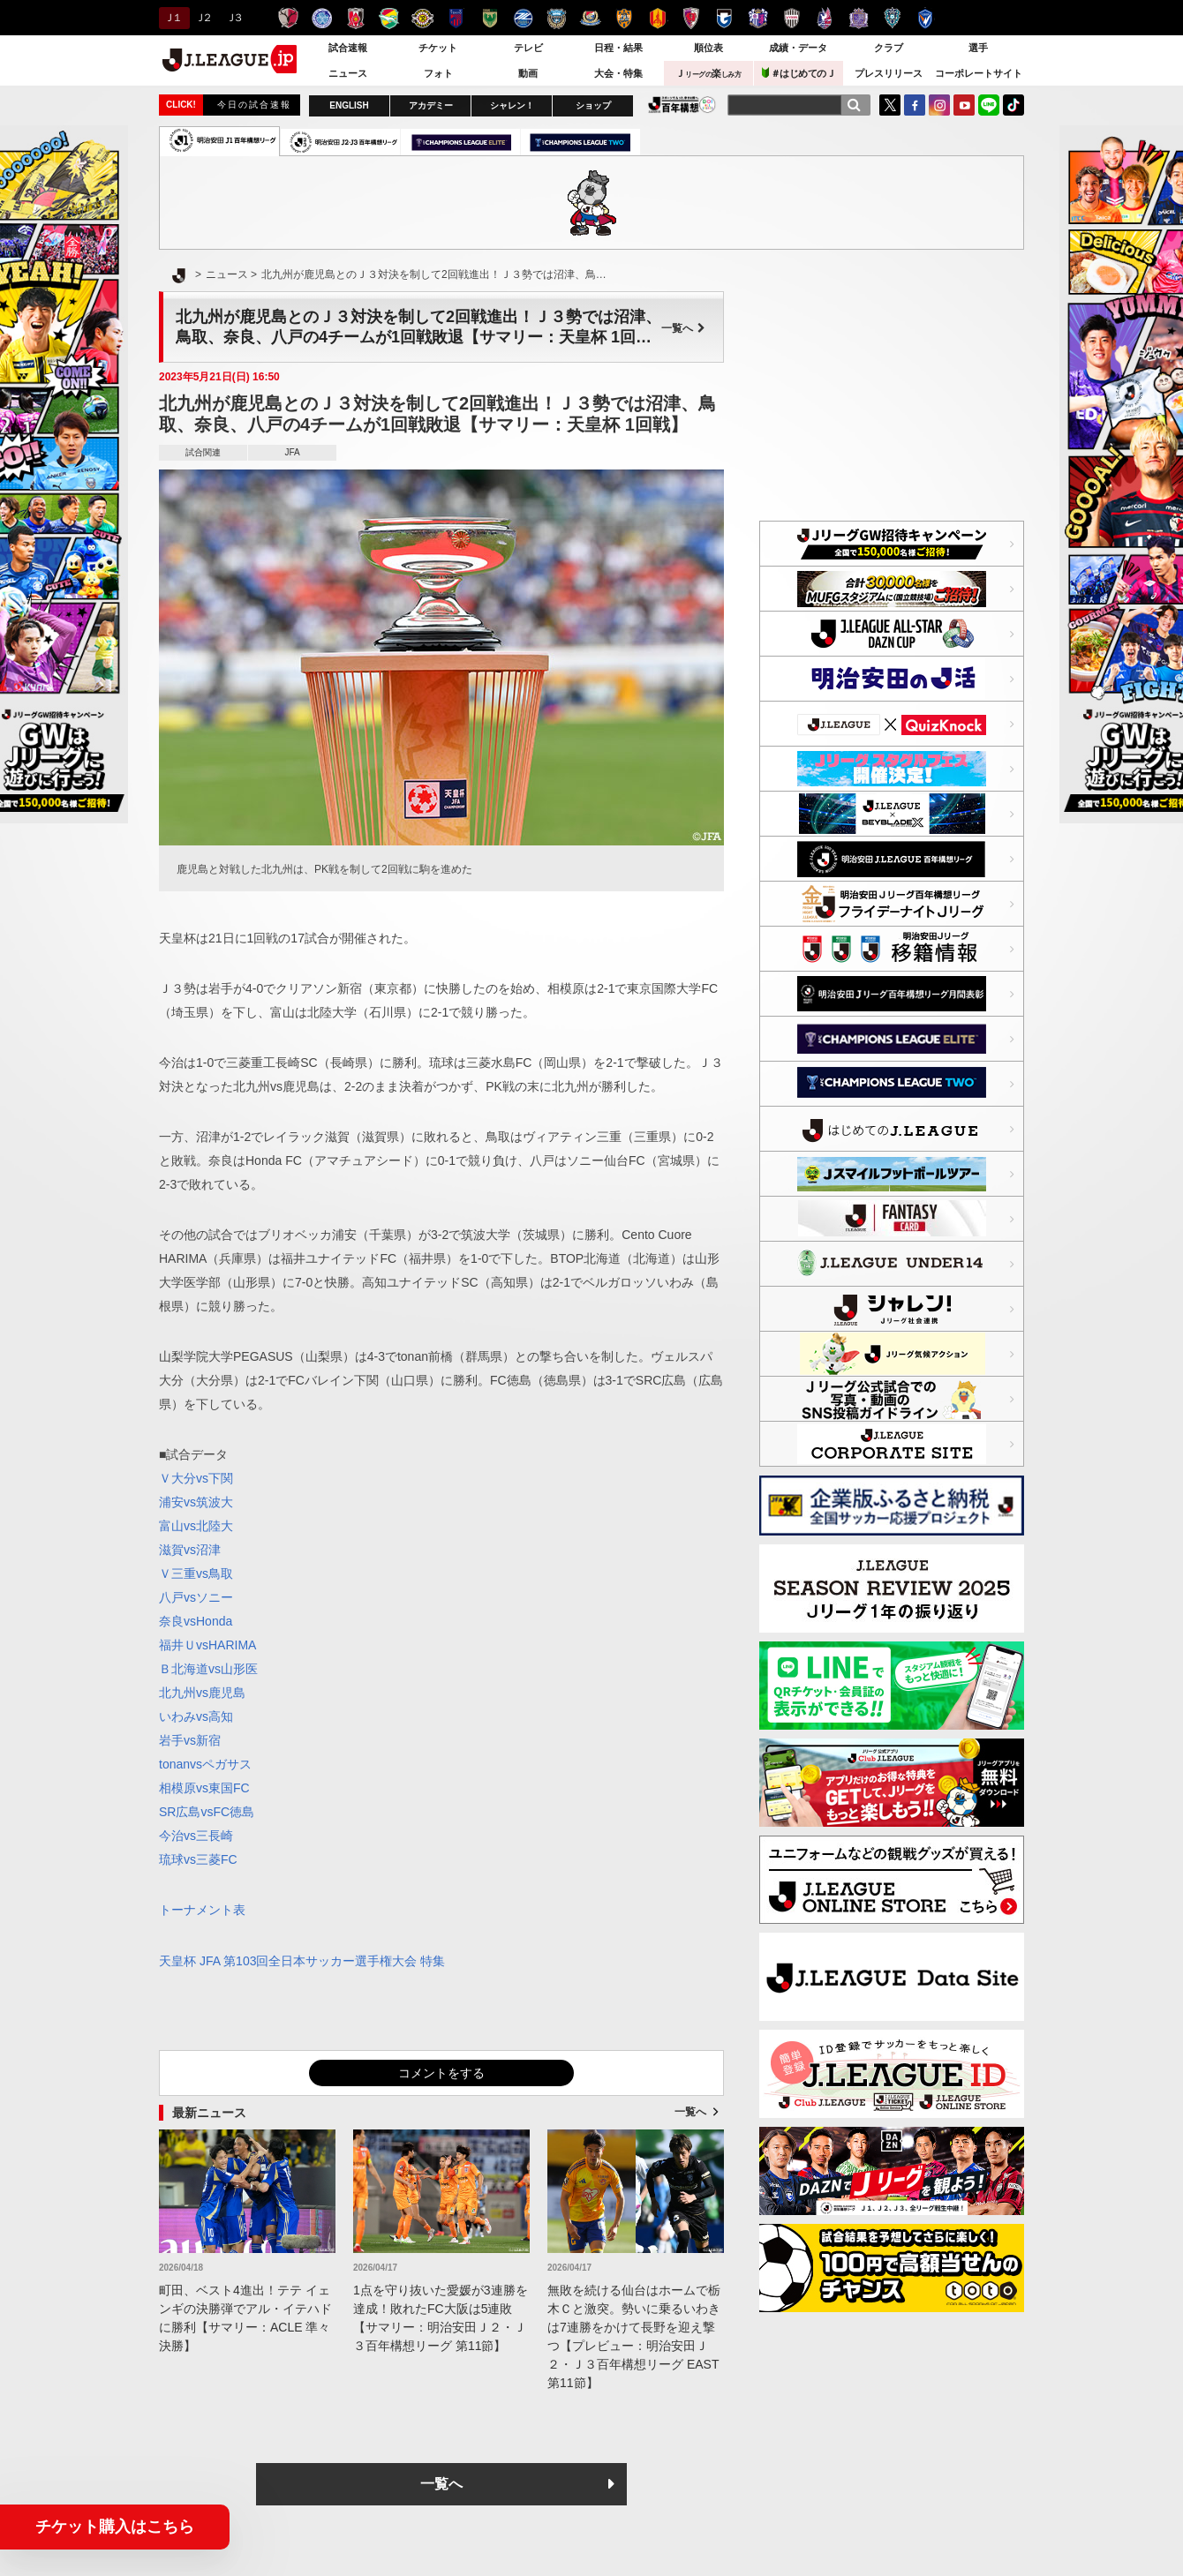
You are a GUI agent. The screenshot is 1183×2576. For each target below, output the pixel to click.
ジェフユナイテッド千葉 (389, 18)
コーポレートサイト (978, 73)
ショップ (593, 105)
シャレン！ (512, 105)
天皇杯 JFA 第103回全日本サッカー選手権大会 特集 (302, 1961)
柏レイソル (422, 18)
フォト (438, 73)
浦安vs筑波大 (196, 1502)
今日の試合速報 (254, 104)
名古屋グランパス (657, 18)
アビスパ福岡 (892, 18)
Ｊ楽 (708, 73)
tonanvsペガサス (205, 1764)
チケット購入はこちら (114, 2526)
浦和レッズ (355, 18)
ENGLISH (348, 105)
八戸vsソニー (196, 1597)
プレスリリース (889, 73)
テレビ (528, 47)
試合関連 (203, 452)
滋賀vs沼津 (190, 1550)
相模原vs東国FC (204, 1788)
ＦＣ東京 (456, 18)
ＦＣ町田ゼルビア (523, 18)
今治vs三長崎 (196, 1836)
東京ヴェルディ (489, 18)
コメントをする (441, 2073)
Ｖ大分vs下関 (196, 1478)
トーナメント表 (202, 1910)
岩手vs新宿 (190, 1740)
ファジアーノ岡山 (825, 18)
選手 (978, 47)
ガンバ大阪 (724, 18)
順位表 (708, 47)
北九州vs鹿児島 (202, 1693)
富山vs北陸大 (196, 1526)
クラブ (888, 47)
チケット (437, 47)
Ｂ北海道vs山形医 (208, 1669)
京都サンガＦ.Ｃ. (691, 18)
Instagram (939, 105)
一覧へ (683, 328)
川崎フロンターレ (557, 18)
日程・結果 (618, 47)
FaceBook (914, 105)
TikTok (1013, 105)
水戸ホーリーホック (322, 18)
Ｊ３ (233, 17)
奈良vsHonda (195, 1621)
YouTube (964, 105)
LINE (988, 105)
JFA (291, 452)
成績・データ (798, 47)
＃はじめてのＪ (799, 73)
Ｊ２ (202, 17)
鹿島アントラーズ (288, 18)
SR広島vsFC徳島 (206, 1812)
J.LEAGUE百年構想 (682, 104)
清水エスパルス (624, 18)
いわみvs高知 (196, 1716)
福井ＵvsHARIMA (207, 1645)
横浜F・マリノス (590, 18)
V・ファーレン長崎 (926, 18)
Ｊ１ (171, 17)
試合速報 (347, 47)
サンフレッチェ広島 (859, 18)
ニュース (347, 73)
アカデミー (431, 105)
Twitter (889, 105)
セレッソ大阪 (758, 18)
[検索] (854, 105)
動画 (528, 73)
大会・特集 (618, 73)
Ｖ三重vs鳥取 (196, 1573)
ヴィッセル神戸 (791, 18)
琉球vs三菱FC (198, 1859)
